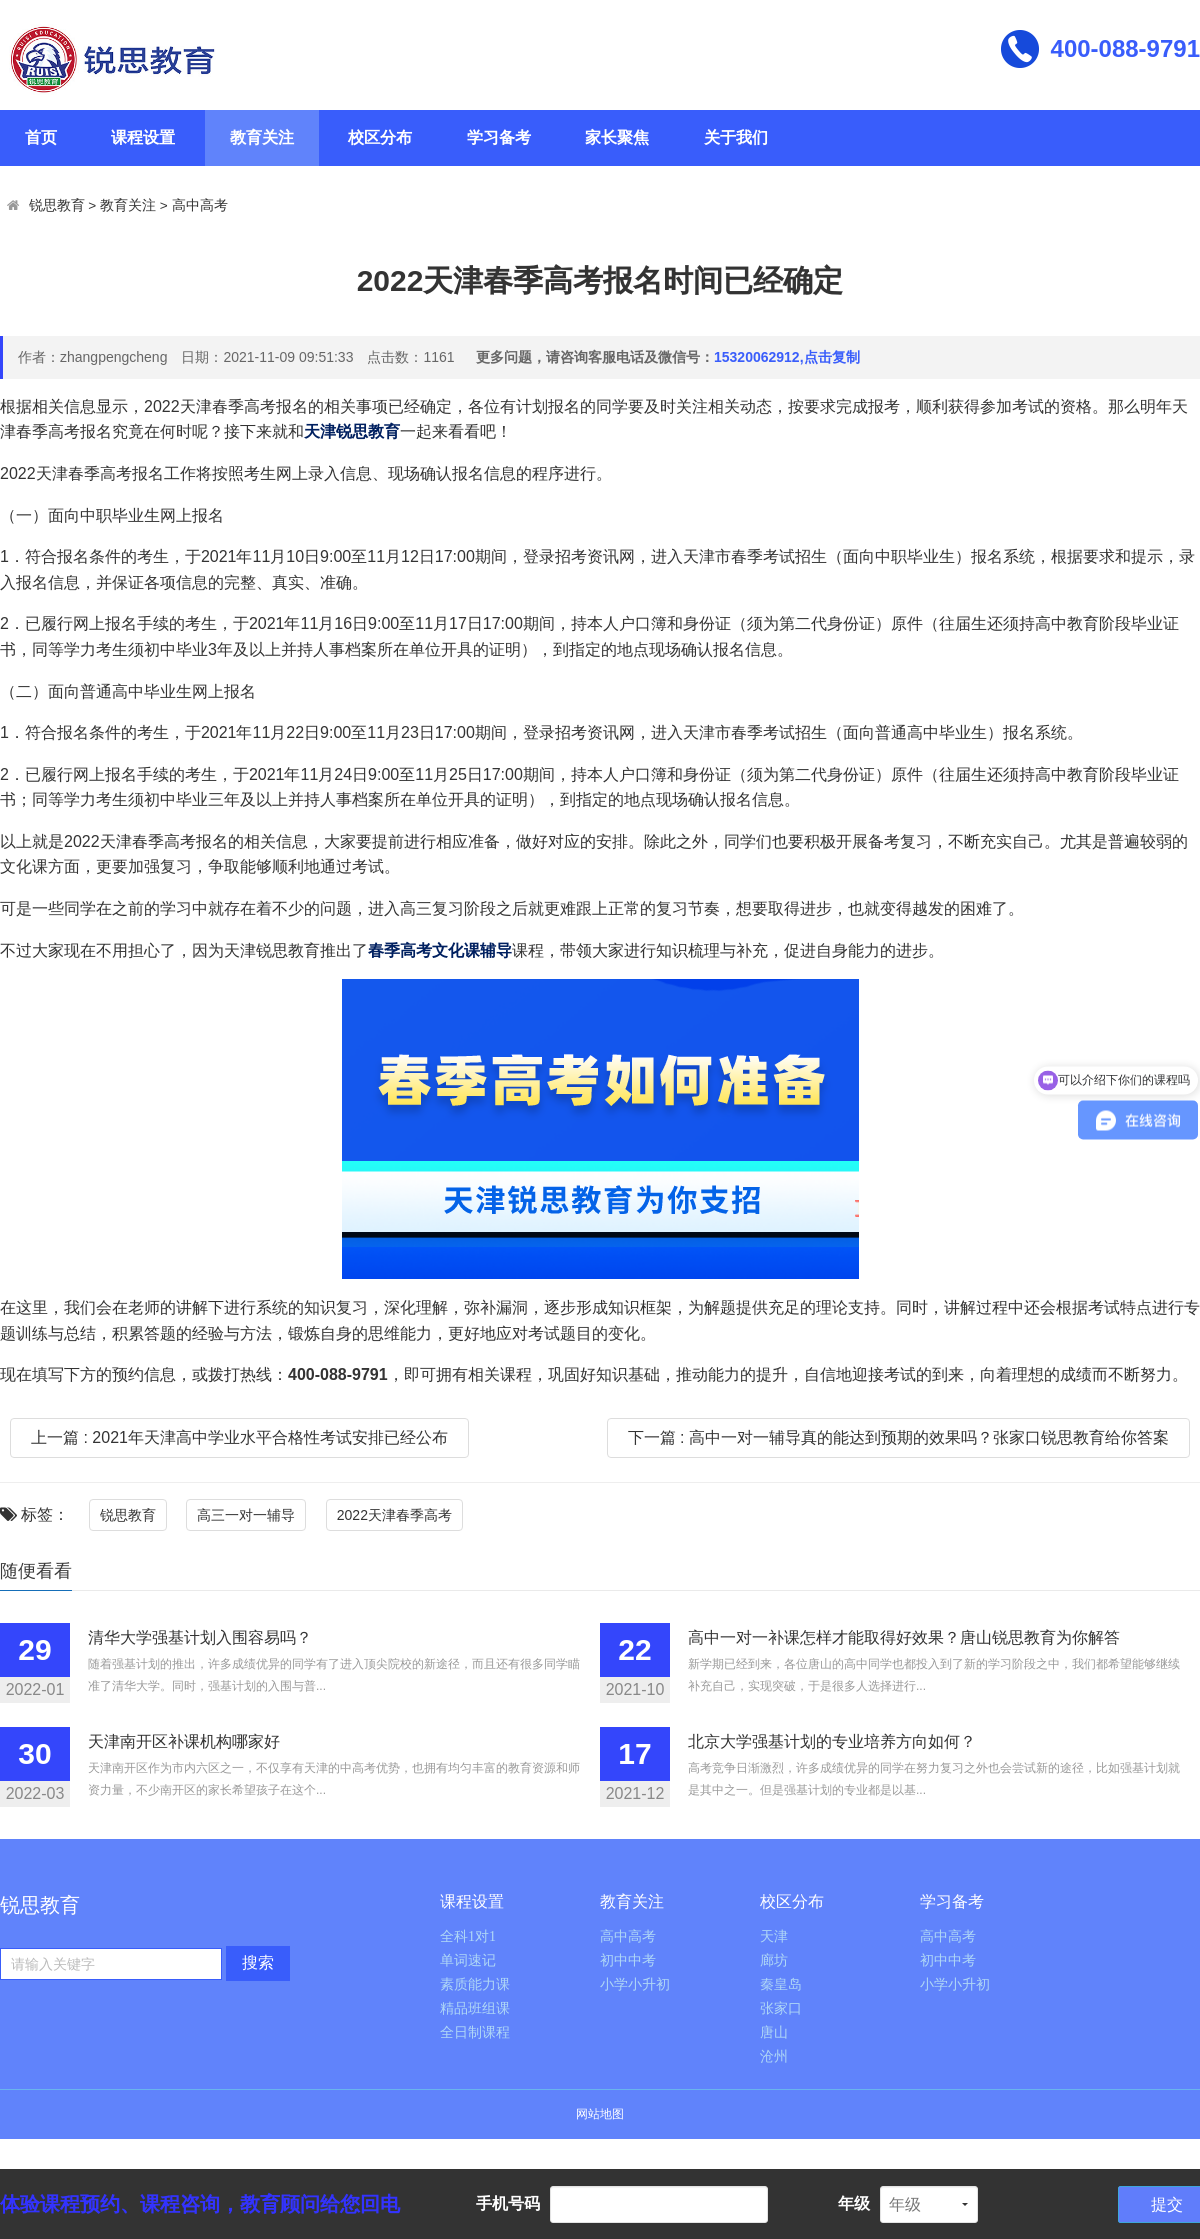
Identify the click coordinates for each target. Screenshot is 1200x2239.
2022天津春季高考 (394, 1515)
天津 (774, 1936)
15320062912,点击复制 (787, 357)
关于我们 (736, 137)
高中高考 (200, 205)
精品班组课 (475, 2008)
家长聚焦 (617, 137)
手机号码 (508, 2203)
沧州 (774, 2056)
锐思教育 (57, 205)
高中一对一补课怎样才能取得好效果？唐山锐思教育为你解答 (904, 1637)
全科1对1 (468, 1936)
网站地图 (600, 2114)
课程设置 (143, 137)
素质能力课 (475, 1984)
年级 (854, 2203)
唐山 (774, 2032)
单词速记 (468, 1960)
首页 (41, 137)
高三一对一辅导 (246, 1515)
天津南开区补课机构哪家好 (184, 1741)
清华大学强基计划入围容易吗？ (200, 1637)
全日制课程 (475, 2032)
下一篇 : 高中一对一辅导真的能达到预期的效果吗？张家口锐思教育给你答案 (898, 1437)
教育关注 (262, 137)
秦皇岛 (781, 1984)
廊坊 (774, 1960)
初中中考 (628, 1960)
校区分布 (380, 137)
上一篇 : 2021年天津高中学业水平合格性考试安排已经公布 (239, 1437)
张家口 (781, 2008)
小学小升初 (635, 1984)
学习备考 (499, 137)
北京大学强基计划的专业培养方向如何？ (832, 1741)
